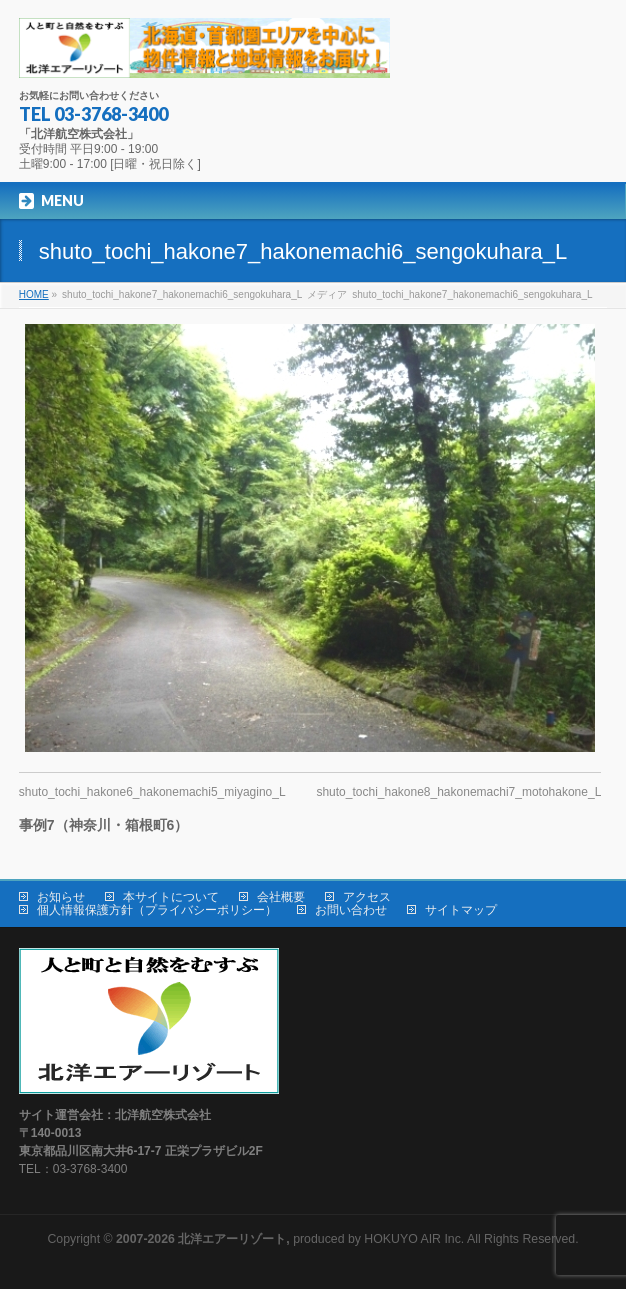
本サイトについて (171, 897)
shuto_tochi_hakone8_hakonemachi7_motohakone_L (458, 792)
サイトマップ (461, 910)
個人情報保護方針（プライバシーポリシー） (157, 910)
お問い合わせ (351, 910)
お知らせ (61, 897)
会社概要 (281, 897)
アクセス (367, 897)
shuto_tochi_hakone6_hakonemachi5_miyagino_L (152, 792)
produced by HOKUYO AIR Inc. (290, 1239)
